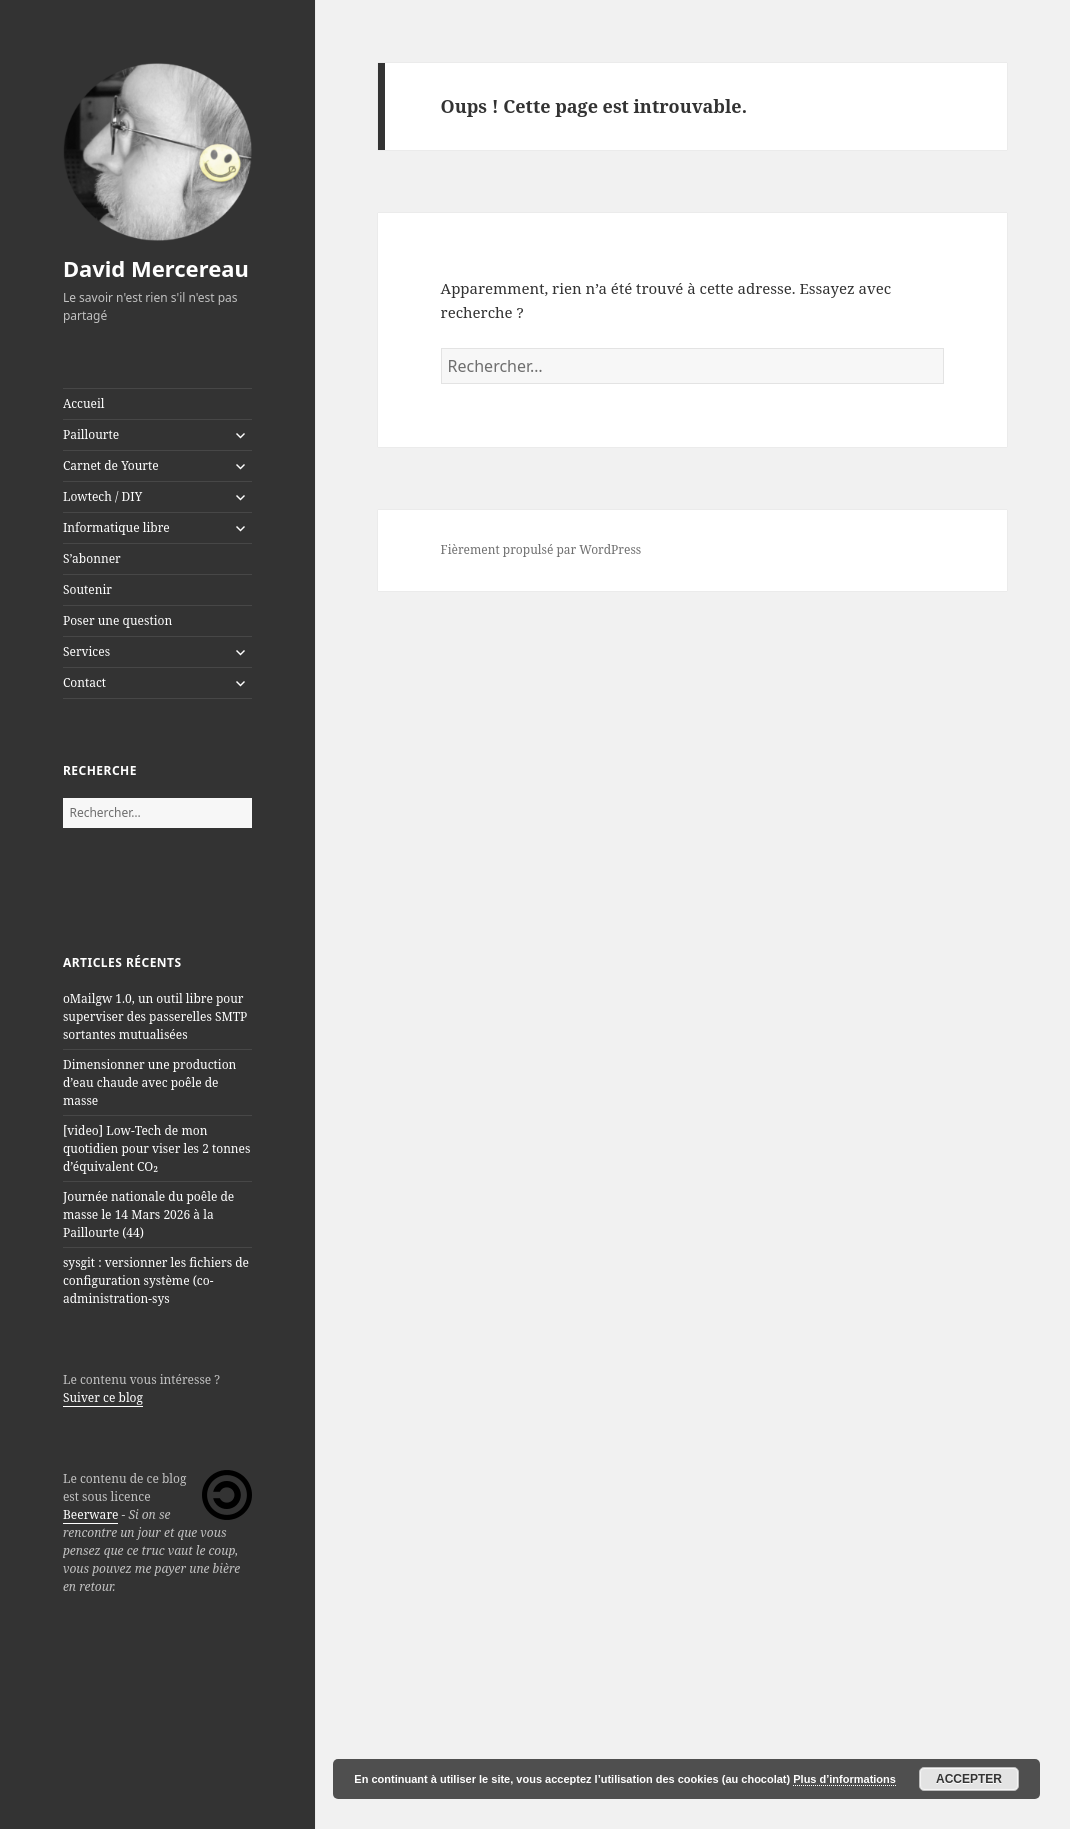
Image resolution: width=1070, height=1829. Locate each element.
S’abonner (92, 558)
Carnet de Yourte (111, 465)
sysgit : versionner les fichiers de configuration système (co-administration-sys (156, 1280)
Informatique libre (116, 527)
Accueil (84, 403)
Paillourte (91, 434)
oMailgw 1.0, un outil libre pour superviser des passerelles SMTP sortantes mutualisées (155, 1016)
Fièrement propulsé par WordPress (541, 549)
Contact (84, 682)
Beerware (91, 1514)
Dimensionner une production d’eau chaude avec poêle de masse (149, 1082)
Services (86, 651)
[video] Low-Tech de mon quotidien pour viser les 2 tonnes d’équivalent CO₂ (157, 1148)
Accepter (969, 1779)
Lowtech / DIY (102, 496)
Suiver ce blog (103, 1397)
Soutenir (87, 589)
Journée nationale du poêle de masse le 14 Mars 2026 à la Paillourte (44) (148, 1214)
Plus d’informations (844, 1779)
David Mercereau (156, 268)
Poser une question (117, 620)
